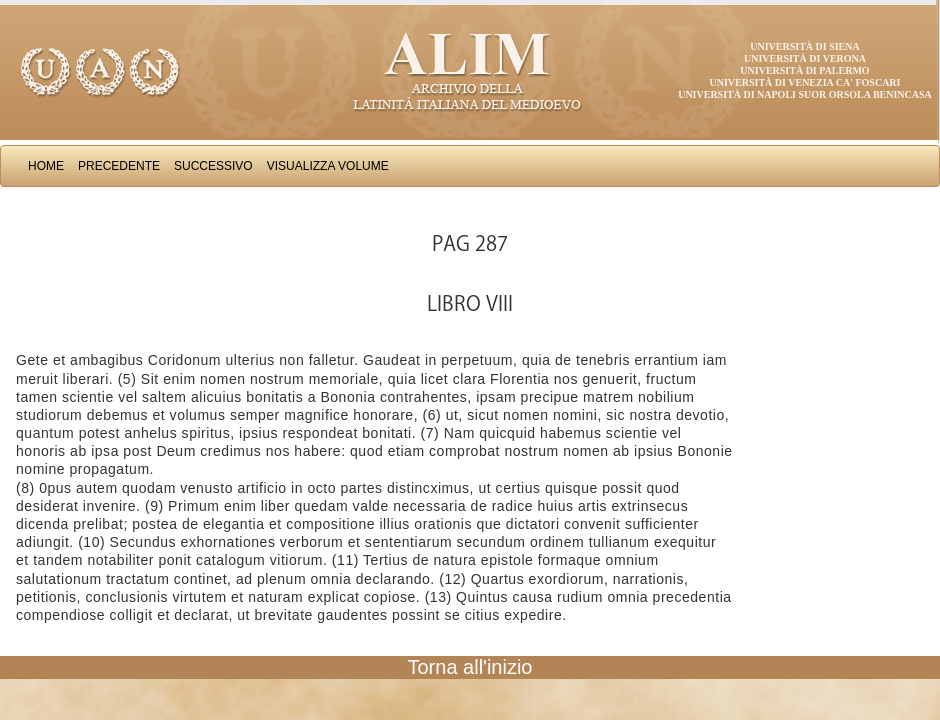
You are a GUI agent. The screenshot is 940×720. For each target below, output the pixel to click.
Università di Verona (805, 58)
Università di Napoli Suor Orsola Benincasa (805, 94)
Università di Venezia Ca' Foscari (805, 82)
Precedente (119, 166)
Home (46, 166)
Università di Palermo (804, 70)
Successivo (213, 166)
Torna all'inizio (470, 667)
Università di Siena (804, 46)
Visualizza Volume (328, 166)
